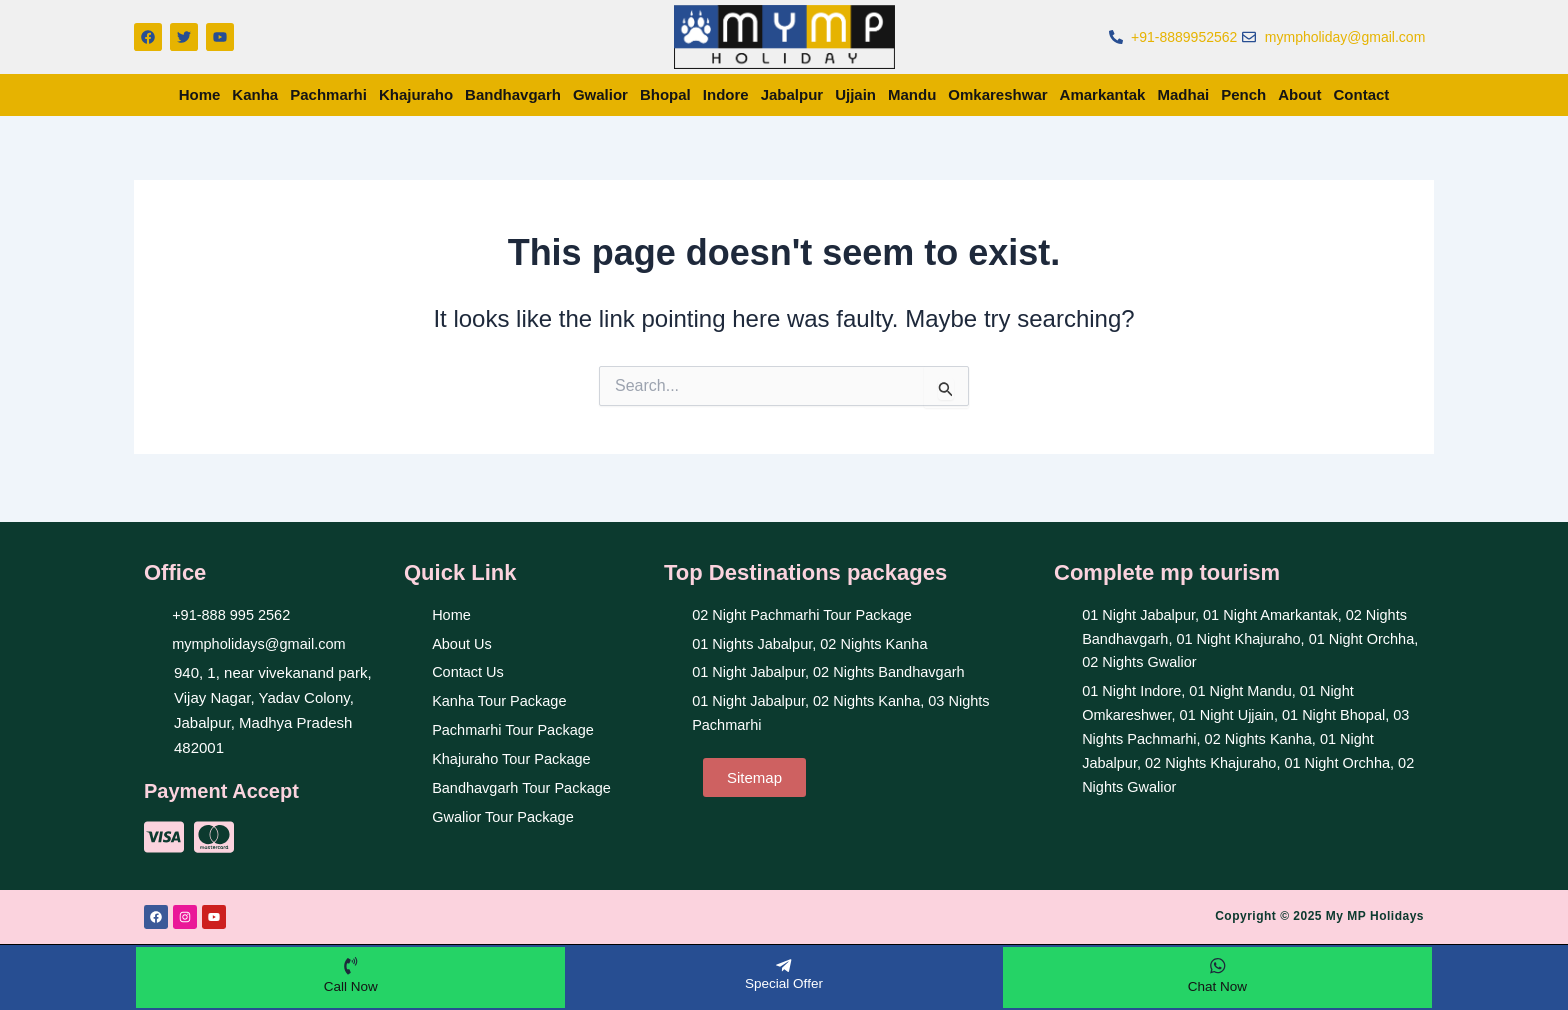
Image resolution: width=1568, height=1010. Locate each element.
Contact (1362, 94)
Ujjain (855, 94)
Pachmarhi (328, 94)
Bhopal (665, 94)
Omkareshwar (997, 94)
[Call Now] (351, 965)
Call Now (351, 985)
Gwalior (600, 94)
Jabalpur (792, 94)
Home (200, 94)
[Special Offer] (784, 965)
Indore (726, 94)
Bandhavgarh (513, 94)
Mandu (912, 94)
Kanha (255, 94)
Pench (1243, 94)
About (1299, 94)
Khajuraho (416, 94)
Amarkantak (1103, 94)
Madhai (1183, 94)
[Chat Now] (1217, 965)
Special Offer (784, 982)
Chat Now (1217, 985)
